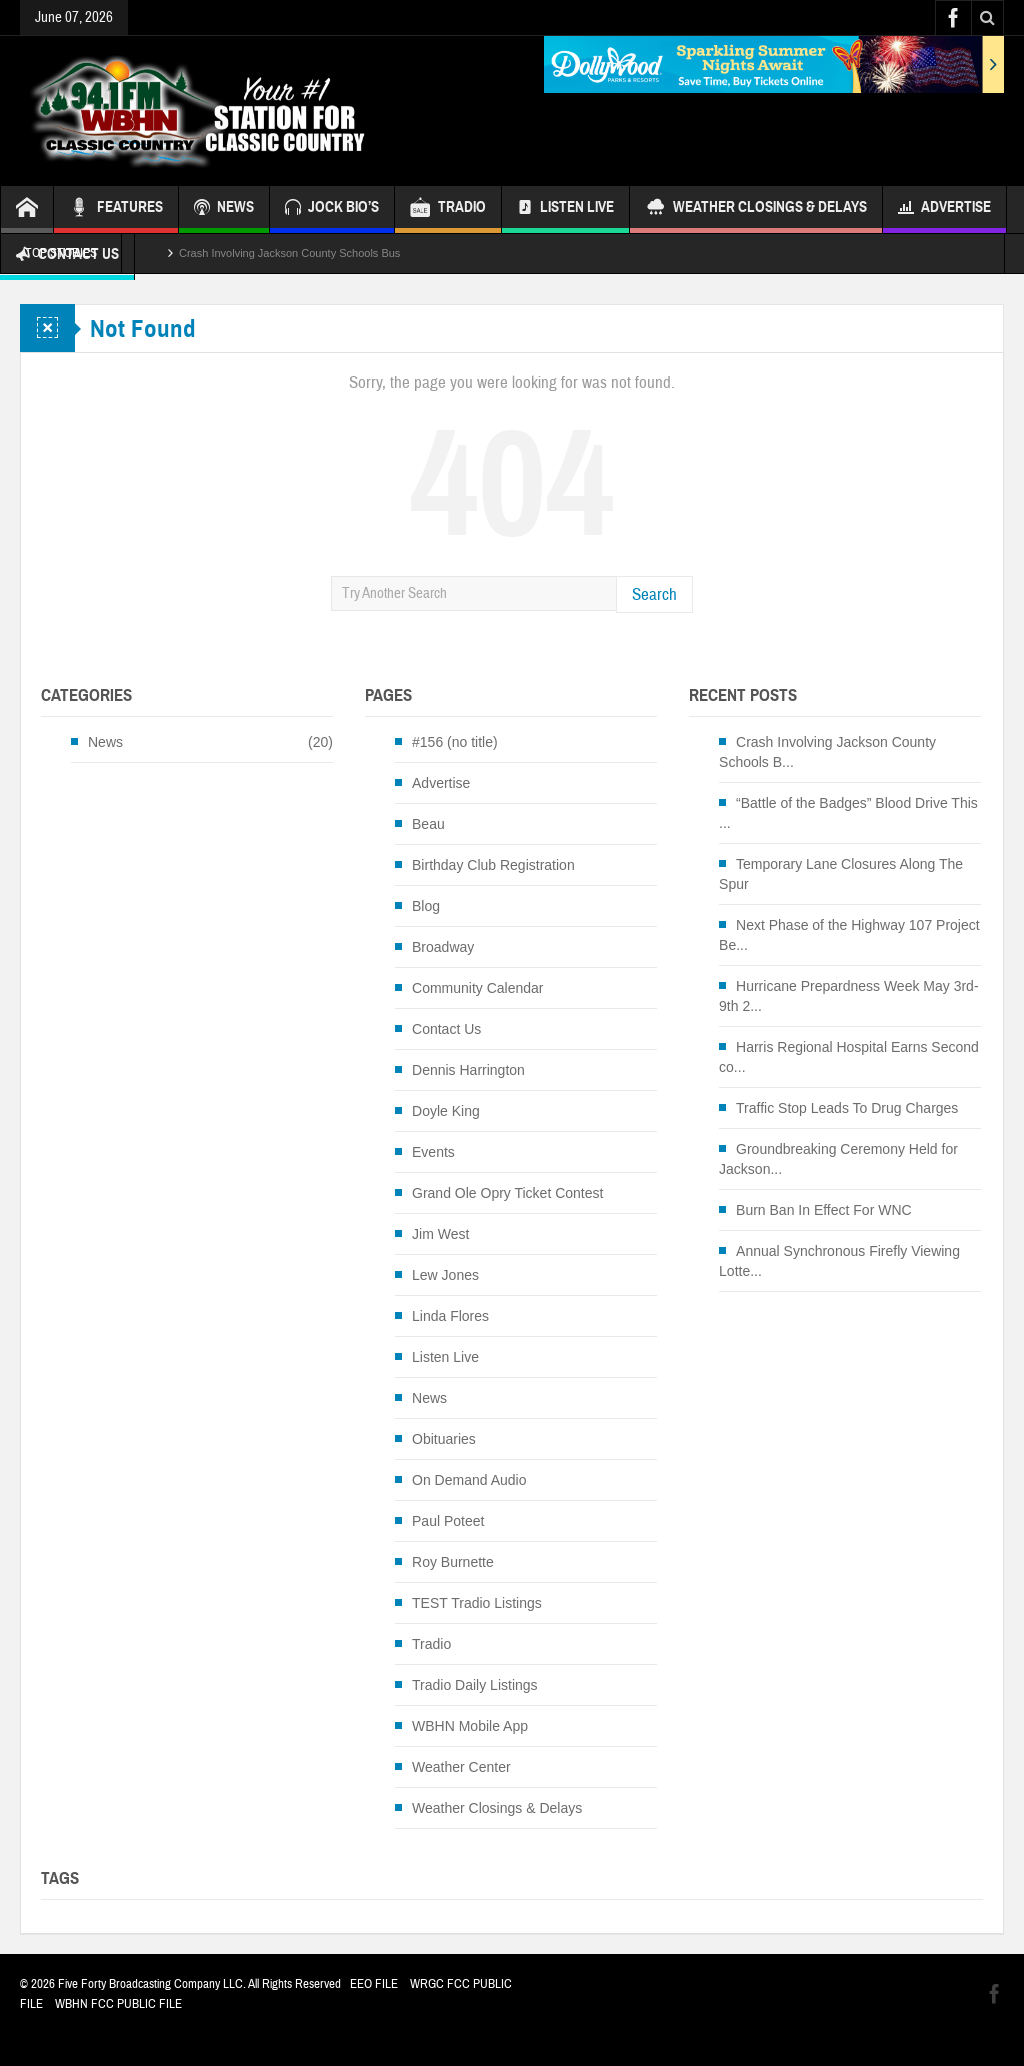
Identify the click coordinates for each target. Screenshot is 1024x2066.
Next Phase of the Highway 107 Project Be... (849, 935)
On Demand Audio (469, 1480)
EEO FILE (374, 1984)
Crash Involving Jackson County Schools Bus (289, 253)
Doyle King (446, 1111)
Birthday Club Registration (493, 865)
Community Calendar (478, 988)
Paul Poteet (448, 1521)
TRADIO (448, 209)
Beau (428, 824)
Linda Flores (450, 1316)
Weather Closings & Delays (756, 209)
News (105, 742)
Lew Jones (445, 1275)
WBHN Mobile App (470, 1726)
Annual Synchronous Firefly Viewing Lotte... (839, 1261)
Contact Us (446, 1029)
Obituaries (444, 1439)
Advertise (944, 209)
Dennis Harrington (468, 1070)
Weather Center (461, 1767)
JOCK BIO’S (332, 209)
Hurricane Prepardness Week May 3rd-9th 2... (849, 996)
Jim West (440, 1234)
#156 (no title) (455, 742)
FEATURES (116, 209)
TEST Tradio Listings (477, 1603)
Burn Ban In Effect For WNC (824, 1210)
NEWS (224, 209)
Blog (426, 906)
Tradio (431, 1644)
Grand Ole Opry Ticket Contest (507, 1193)
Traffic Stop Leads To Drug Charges (847, 1108)
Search (654, 594)
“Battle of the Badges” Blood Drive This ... (848, 813)
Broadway (443, 947)
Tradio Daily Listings (475, 1685)
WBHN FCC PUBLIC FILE (118, 2004)
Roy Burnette (453, 1562)
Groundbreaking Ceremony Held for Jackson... (838, 1159)
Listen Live (565, 209)
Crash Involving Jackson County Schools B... (827, 752)
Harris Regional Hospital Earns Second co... (849, 1057)
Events (433, 1152)
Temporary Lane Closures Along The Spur (841, 874)
